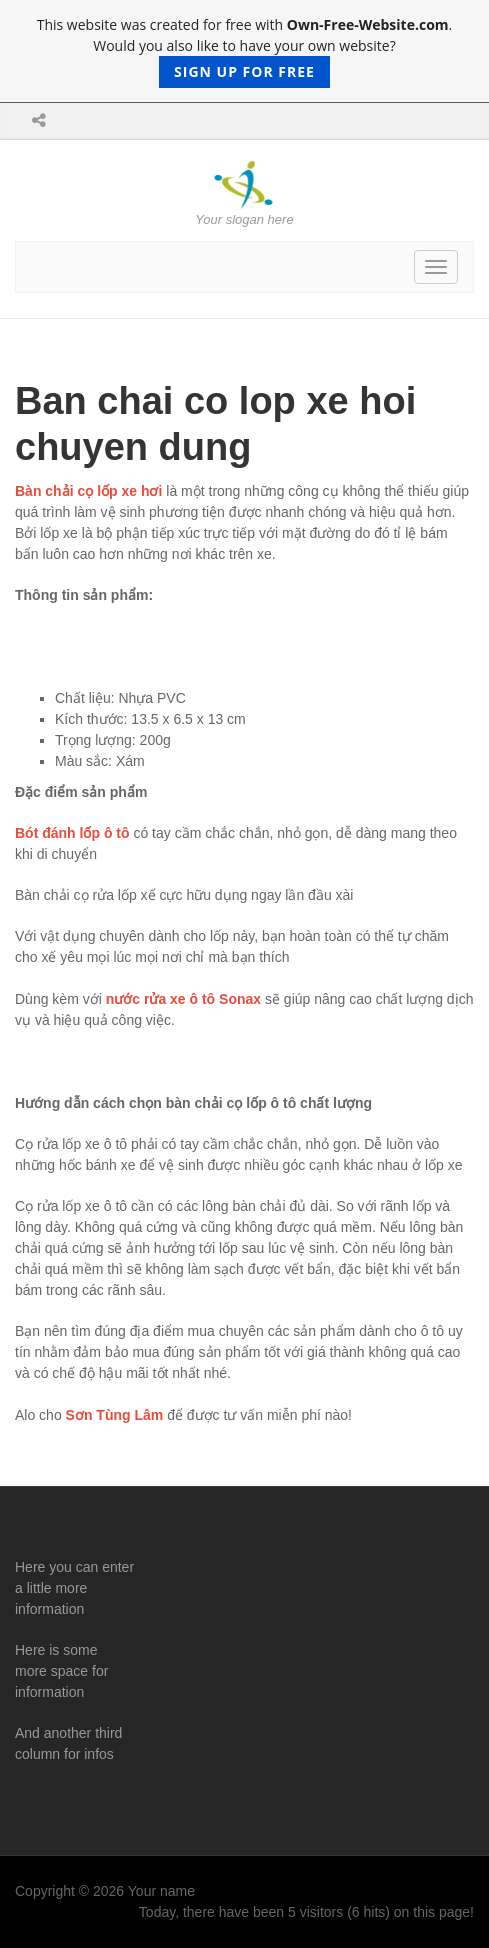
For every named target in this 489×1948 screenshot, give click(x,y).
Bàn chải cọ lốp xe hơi (88, 491)
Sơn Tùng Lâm (115, 1415)
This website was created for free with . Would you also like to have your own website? (245, 51)
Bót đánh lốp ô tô (72, 833)
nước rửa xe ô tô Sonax (183, 999)
